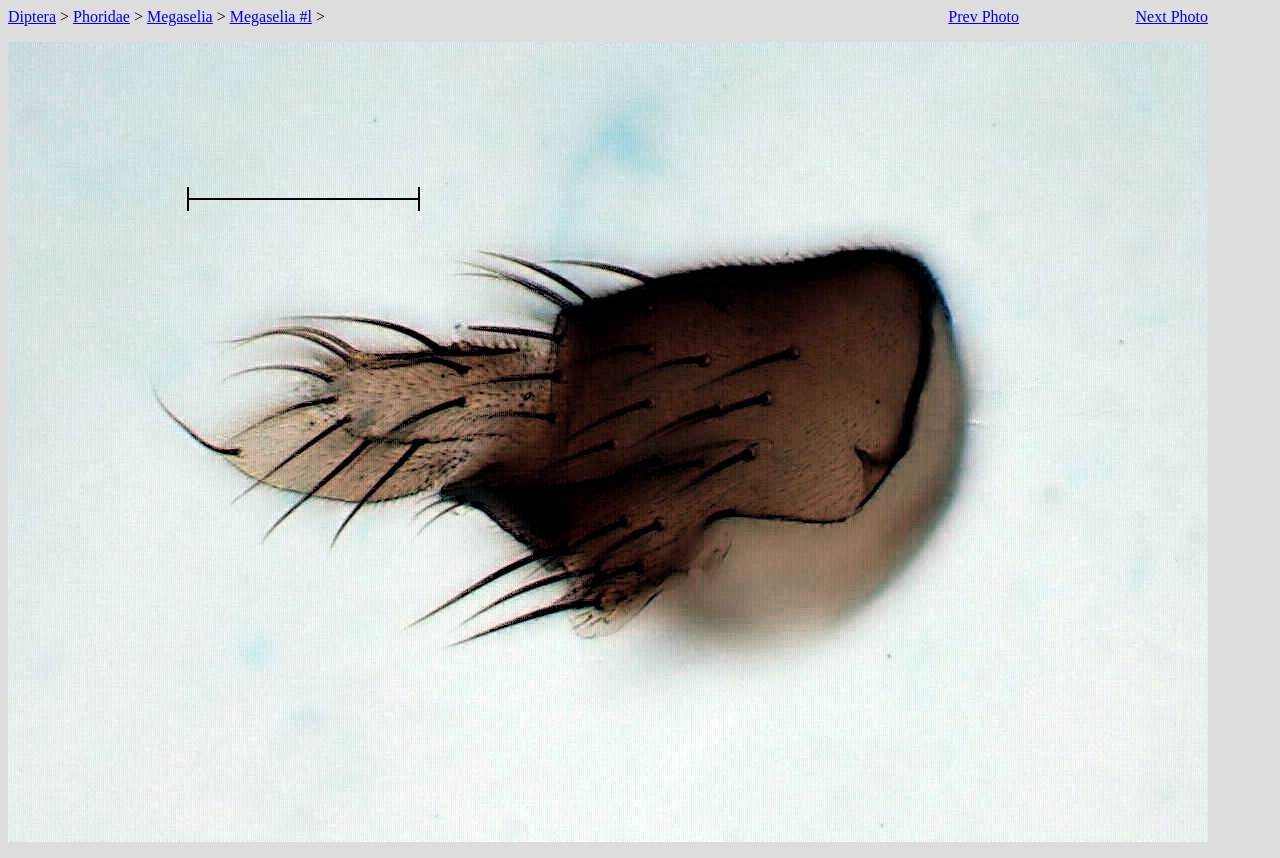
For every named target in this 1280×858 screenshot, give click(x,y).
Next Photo (1172, 16)
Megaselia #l (271, 16)
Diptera (32, 16)
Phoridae (101, 16)
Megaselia (180, 16)
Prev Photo (983, 16)
